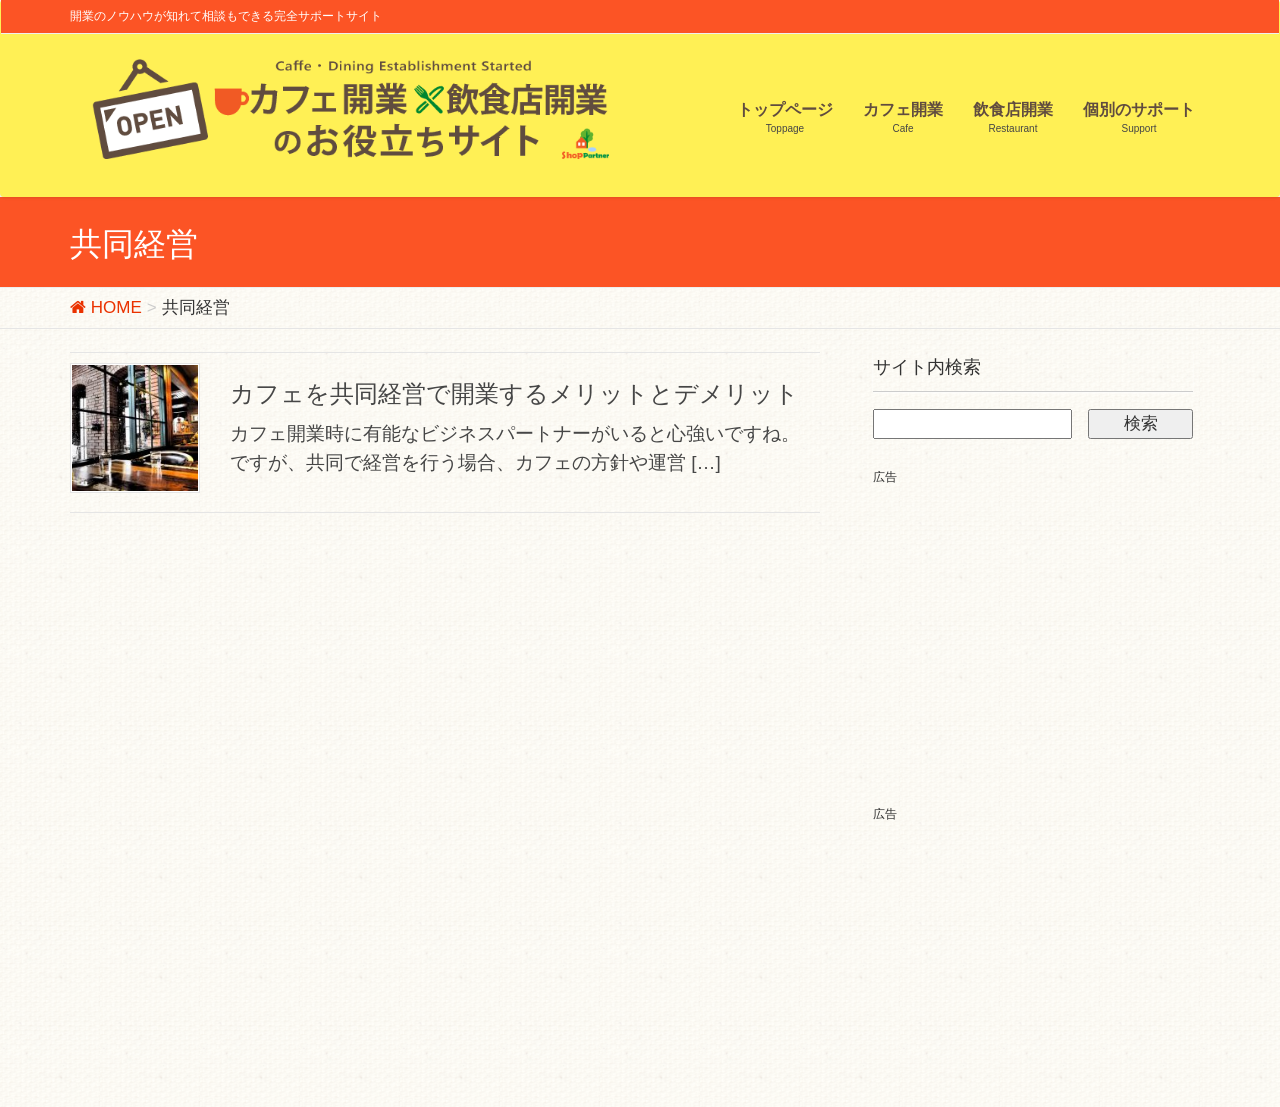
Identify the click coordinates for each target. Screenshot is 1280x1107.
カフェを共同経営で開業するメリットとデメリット (514, 393)
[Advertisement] (1041, 628)
